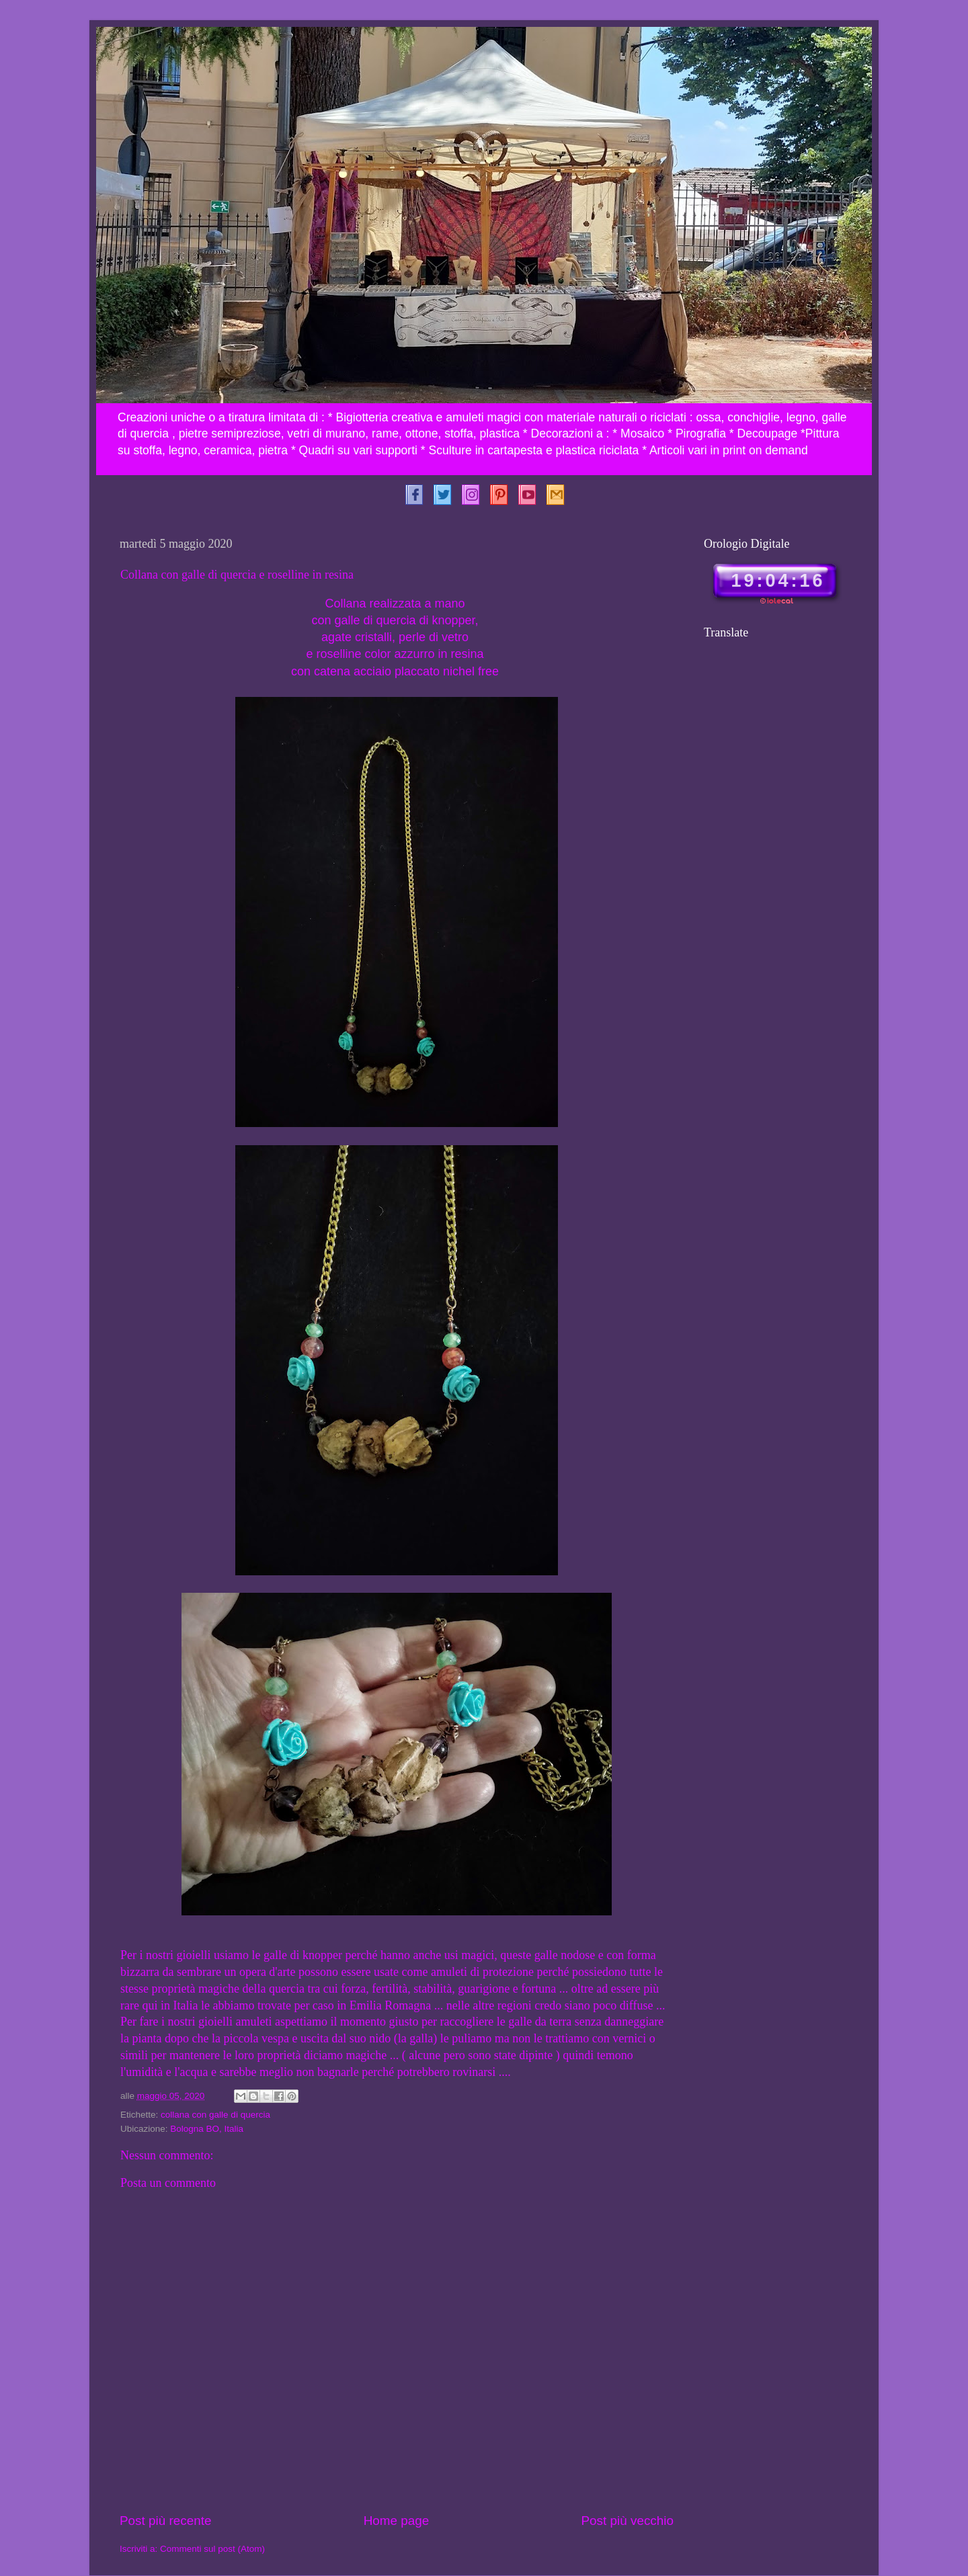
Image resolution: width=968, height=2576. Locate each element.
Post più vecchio (627, 2520)
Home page (397, 2520)
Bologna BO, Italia (206, 2129)
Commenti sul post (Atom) (212, 2549)
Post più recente (166, 2520)
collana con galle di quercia (215, 2115)
